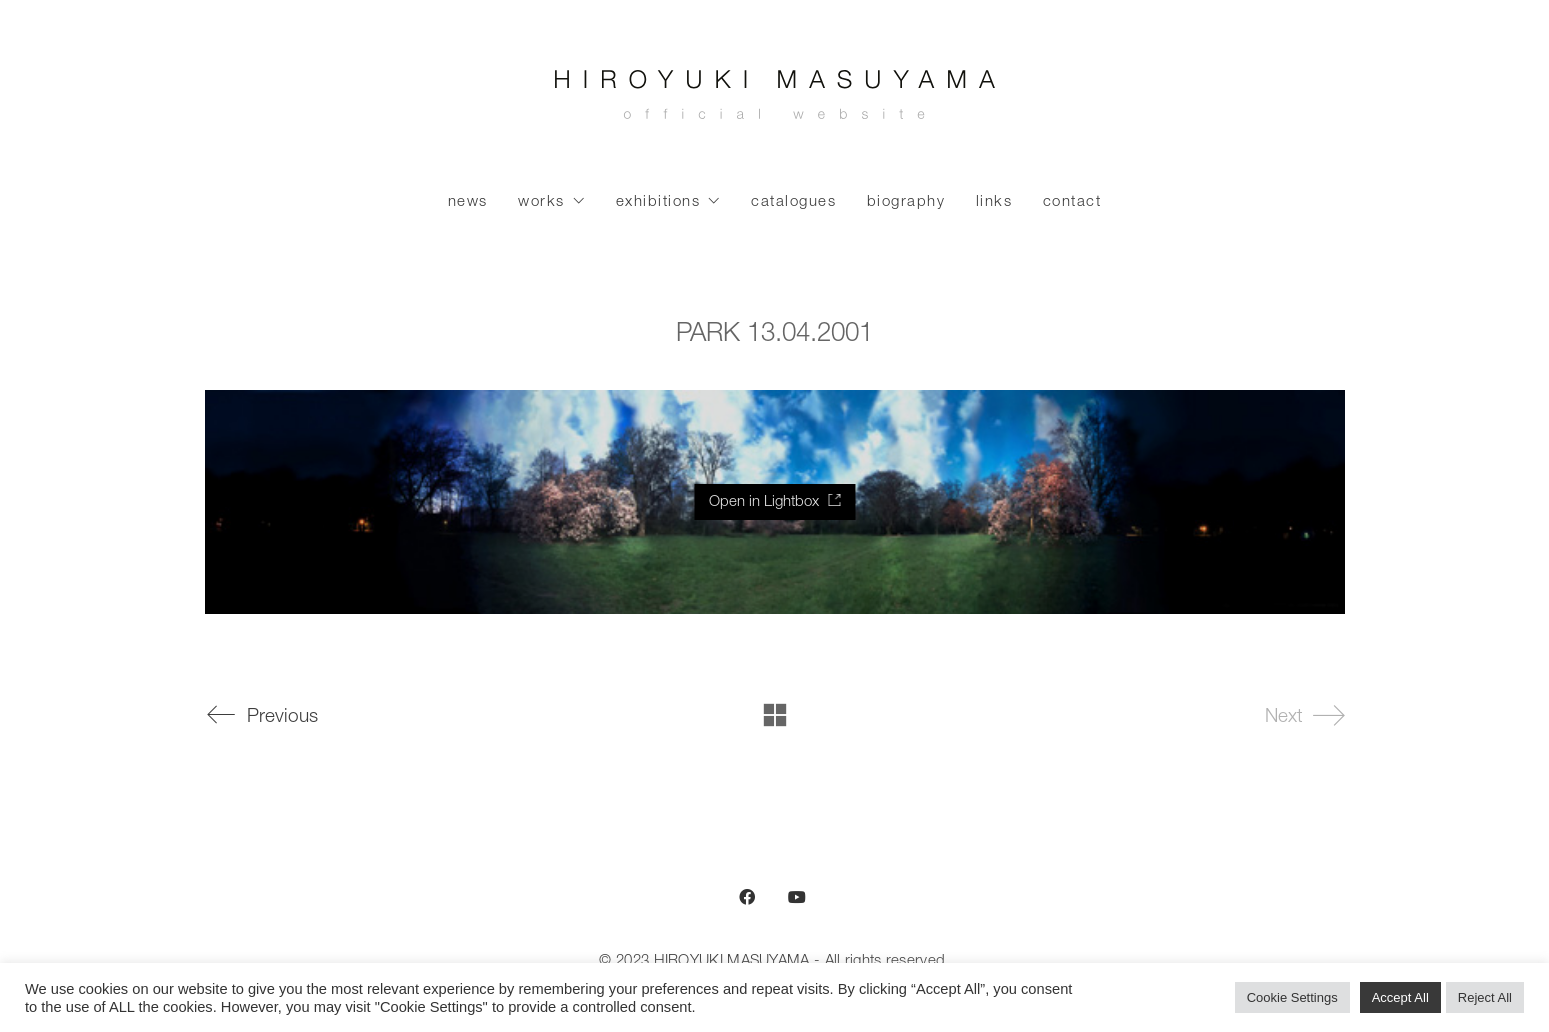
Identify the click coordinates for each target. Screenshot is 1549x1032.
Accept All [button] (1400, 997)
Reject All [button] (1485, 997)
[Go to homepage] (775, 100)
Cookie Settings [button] (1292, 997)
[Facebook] (747, 897)
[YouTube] (797, 897)
